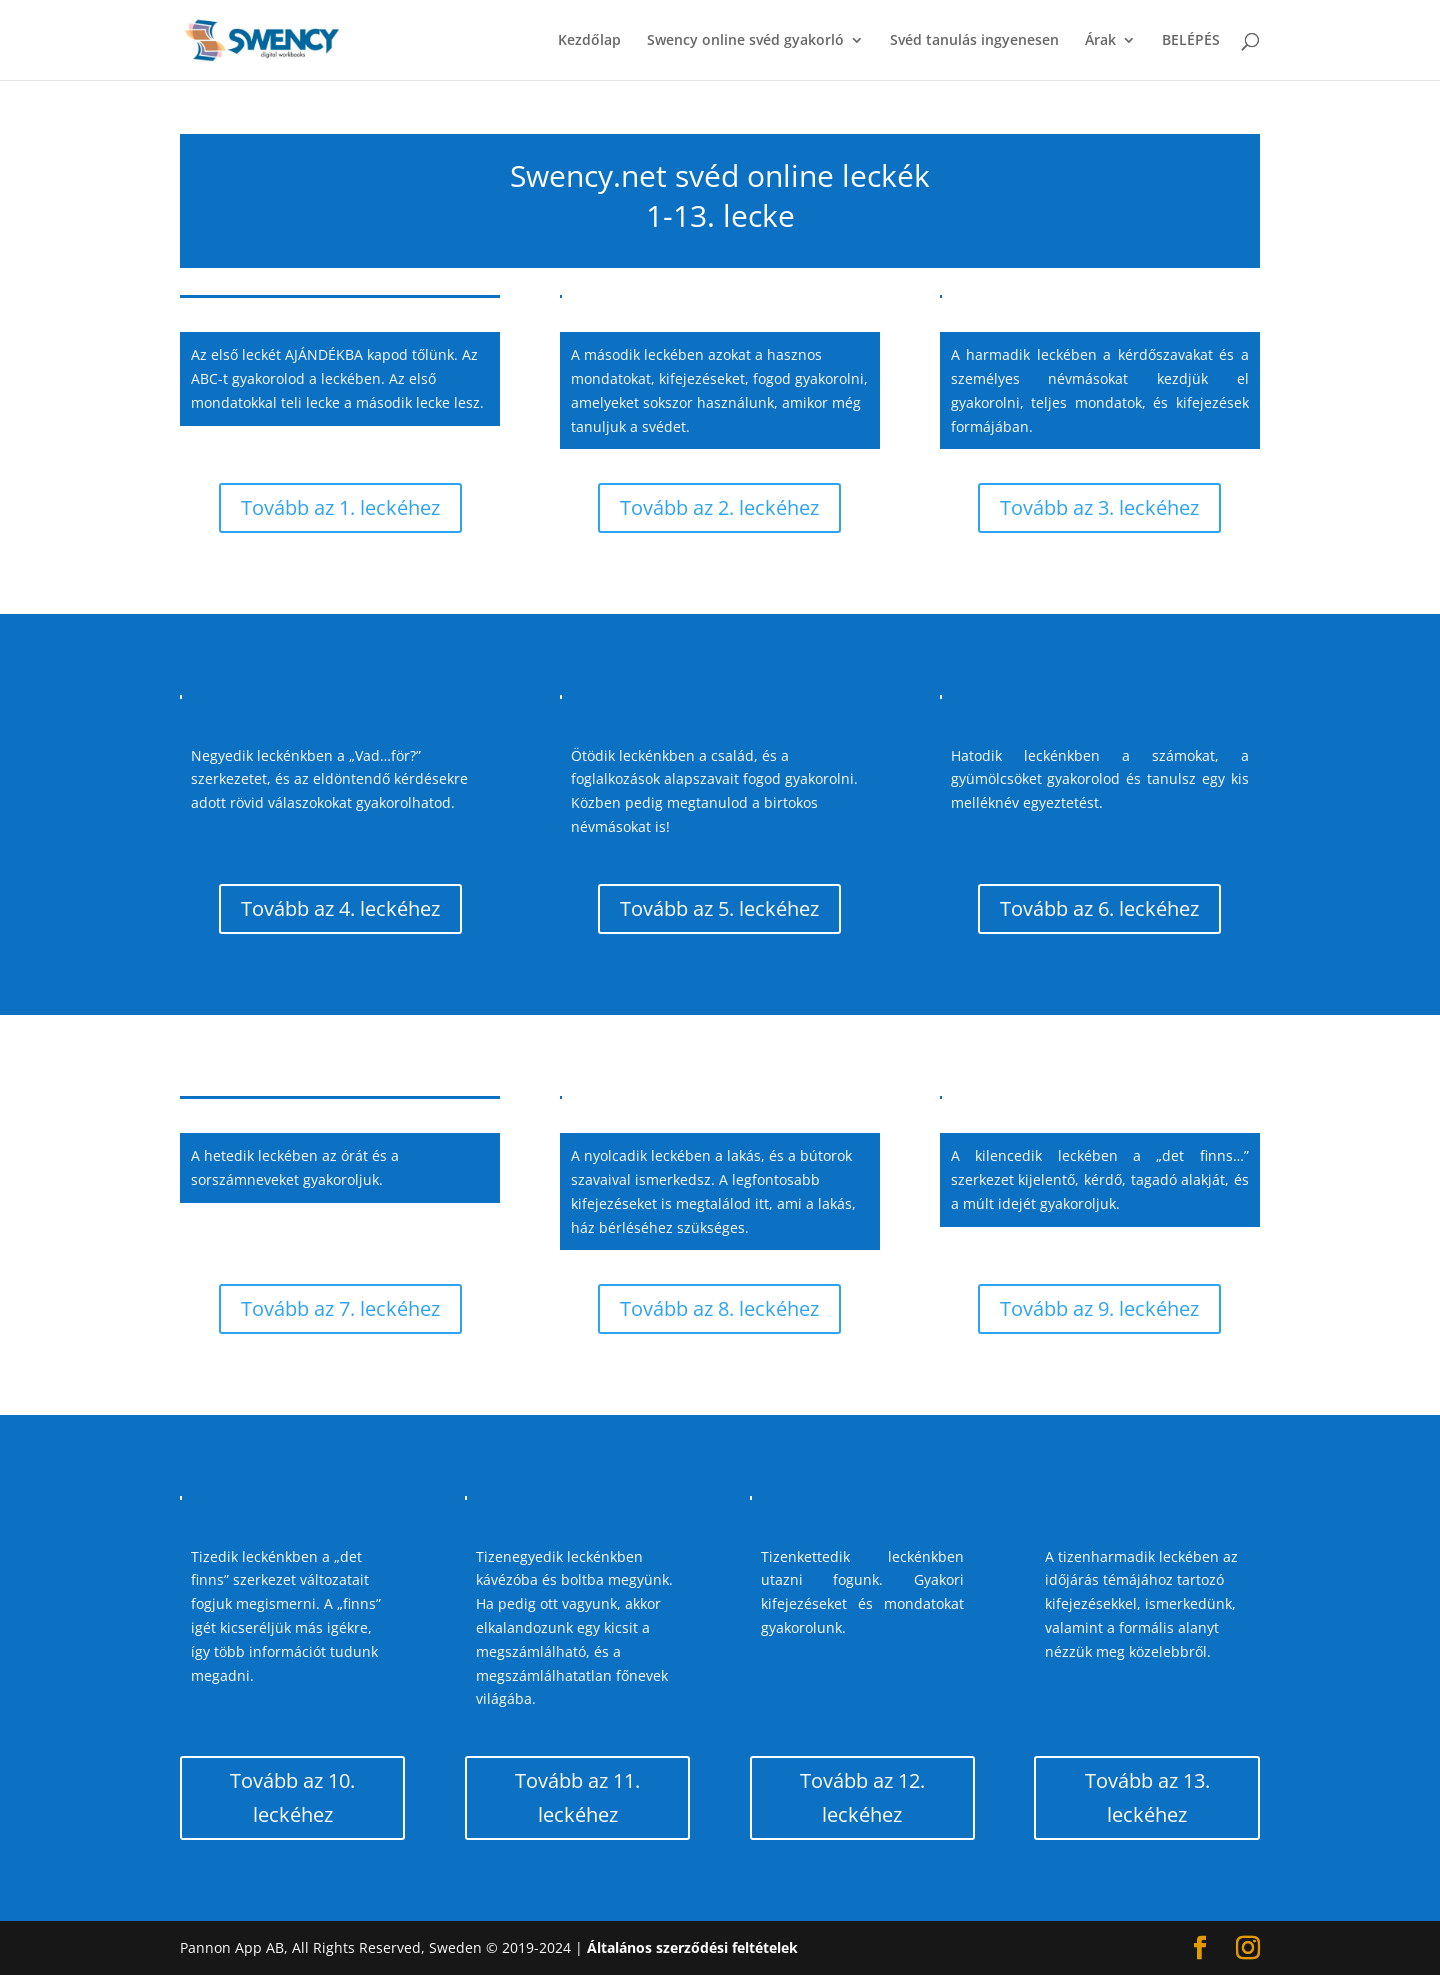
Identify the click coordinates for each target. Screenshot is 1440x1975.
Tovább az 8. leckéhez (719, 1308)
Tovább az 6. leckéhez (1099, 908)
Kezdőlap (589, 41)
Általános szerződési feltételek (692, 1947)
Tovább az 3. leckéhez (1099, 507)
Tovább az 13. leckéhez (1147, 1797)
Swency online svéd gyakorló (745, 41)
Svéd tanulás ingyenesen (974, 41)
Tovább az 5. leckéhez (719, 908)
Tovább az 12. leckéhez (862, 1797)
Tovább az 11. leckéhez (577, 1797)
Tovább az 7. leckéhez (340, 1308)
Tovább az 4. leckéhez (340, 908)
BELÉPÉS (1191, 41)
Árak (1100, 41)
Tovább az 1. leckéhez (340, 507)
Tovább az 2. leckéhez (719, 507)
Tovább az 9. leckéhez (1099, 1308)
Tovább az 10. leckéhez (292, 1797)
